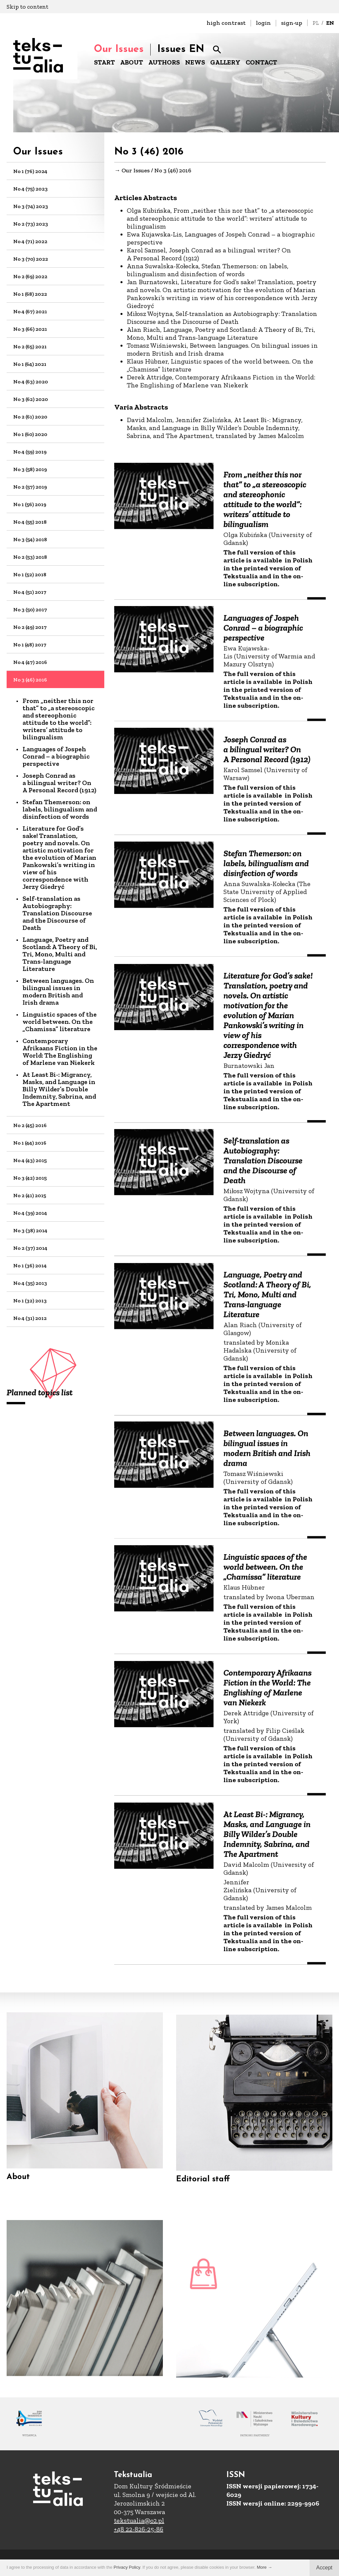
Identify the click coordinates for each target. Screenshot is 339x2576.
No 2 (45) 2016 (30, 1125)
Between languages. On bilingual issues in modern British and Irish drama (58, 991)
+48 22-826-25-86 (138, 2529)
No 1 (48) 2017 (29, 644)
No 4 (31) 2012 (30, 1318)
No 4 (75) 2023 (30, 189)
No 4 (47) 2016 (30, 662)
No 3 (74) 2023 (30, 206)
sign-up (291, 22)
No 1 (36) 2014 (30, 1265)
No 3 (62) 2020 (30, 399)
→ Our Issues (132, 170)
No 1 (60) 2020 (30, 434)
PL (316, 23)
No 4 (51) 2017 (29, 592)
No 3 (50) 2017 (30, 609)
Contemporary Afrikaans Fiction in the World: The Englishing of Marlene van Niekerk (60, 1052)
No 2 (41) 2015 (29, 1195)
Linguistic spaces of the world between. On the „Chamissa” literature (60, 1021)
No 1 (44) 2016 (29, 1143)
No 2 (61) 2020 (30, 417)
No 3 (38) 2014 (30, 1230)
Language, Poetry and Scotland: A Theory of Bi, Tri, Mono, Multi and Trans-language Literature (60, 954)
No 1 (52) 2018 (29, 574)
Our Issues (119, 49)
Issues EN (180, 49)
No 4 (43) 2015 (30, 1160)
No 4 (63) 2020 (30, 381)
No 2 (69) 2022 (30, 276)
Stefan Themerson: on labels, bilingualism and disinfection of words (60, 809)
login (263, 22)
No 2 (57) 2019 (30, 487)
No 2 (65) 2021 (30, 346)
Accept (324, 2567)
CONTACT (261, 62)
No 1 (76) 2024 (30, 171)
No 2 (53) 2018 (30, 557)
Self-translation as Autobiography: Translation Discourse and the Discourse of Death (57, 913)
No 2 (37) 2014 (30, 1248)
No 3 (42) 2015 (30, 1178)
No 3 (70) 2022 (30, 259)
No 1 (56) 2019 (29, 504)
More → (264, 2567)
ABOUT (131, 62)
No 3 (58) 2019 (30, 469)
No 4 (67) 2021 (30, 311)
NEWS (195, 62)
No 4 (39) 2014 (30, 1213)
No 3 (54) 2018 (30, 539)
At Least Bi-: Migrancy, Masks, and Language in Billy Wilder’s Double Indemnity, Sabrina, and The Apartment (59, 1089)
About (18, 2187)
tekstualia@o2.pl (139, 2520)
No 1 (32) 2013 (30, 1300)
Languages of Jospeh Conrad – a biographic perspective (56, 756)
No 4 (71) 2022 (30, 241)
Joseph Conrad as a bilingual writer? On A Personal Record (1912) (59, 782)
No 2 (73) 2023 (30, 224)
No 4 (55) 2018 (30, 522)
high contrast (226, 22)
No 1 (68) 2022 (30, 294)
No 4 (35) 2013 (30, 1283)
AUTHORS (164, 62)
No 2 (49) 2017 (30, 627)
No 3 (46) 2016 (30, 680)
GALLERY (225, 62)
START (104, 62)
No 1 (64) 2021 (29, 364)
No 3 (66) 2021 (30, 329)
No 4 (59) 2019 (30, 452)
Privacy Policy (127, 2567)
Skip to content (27, 6)
